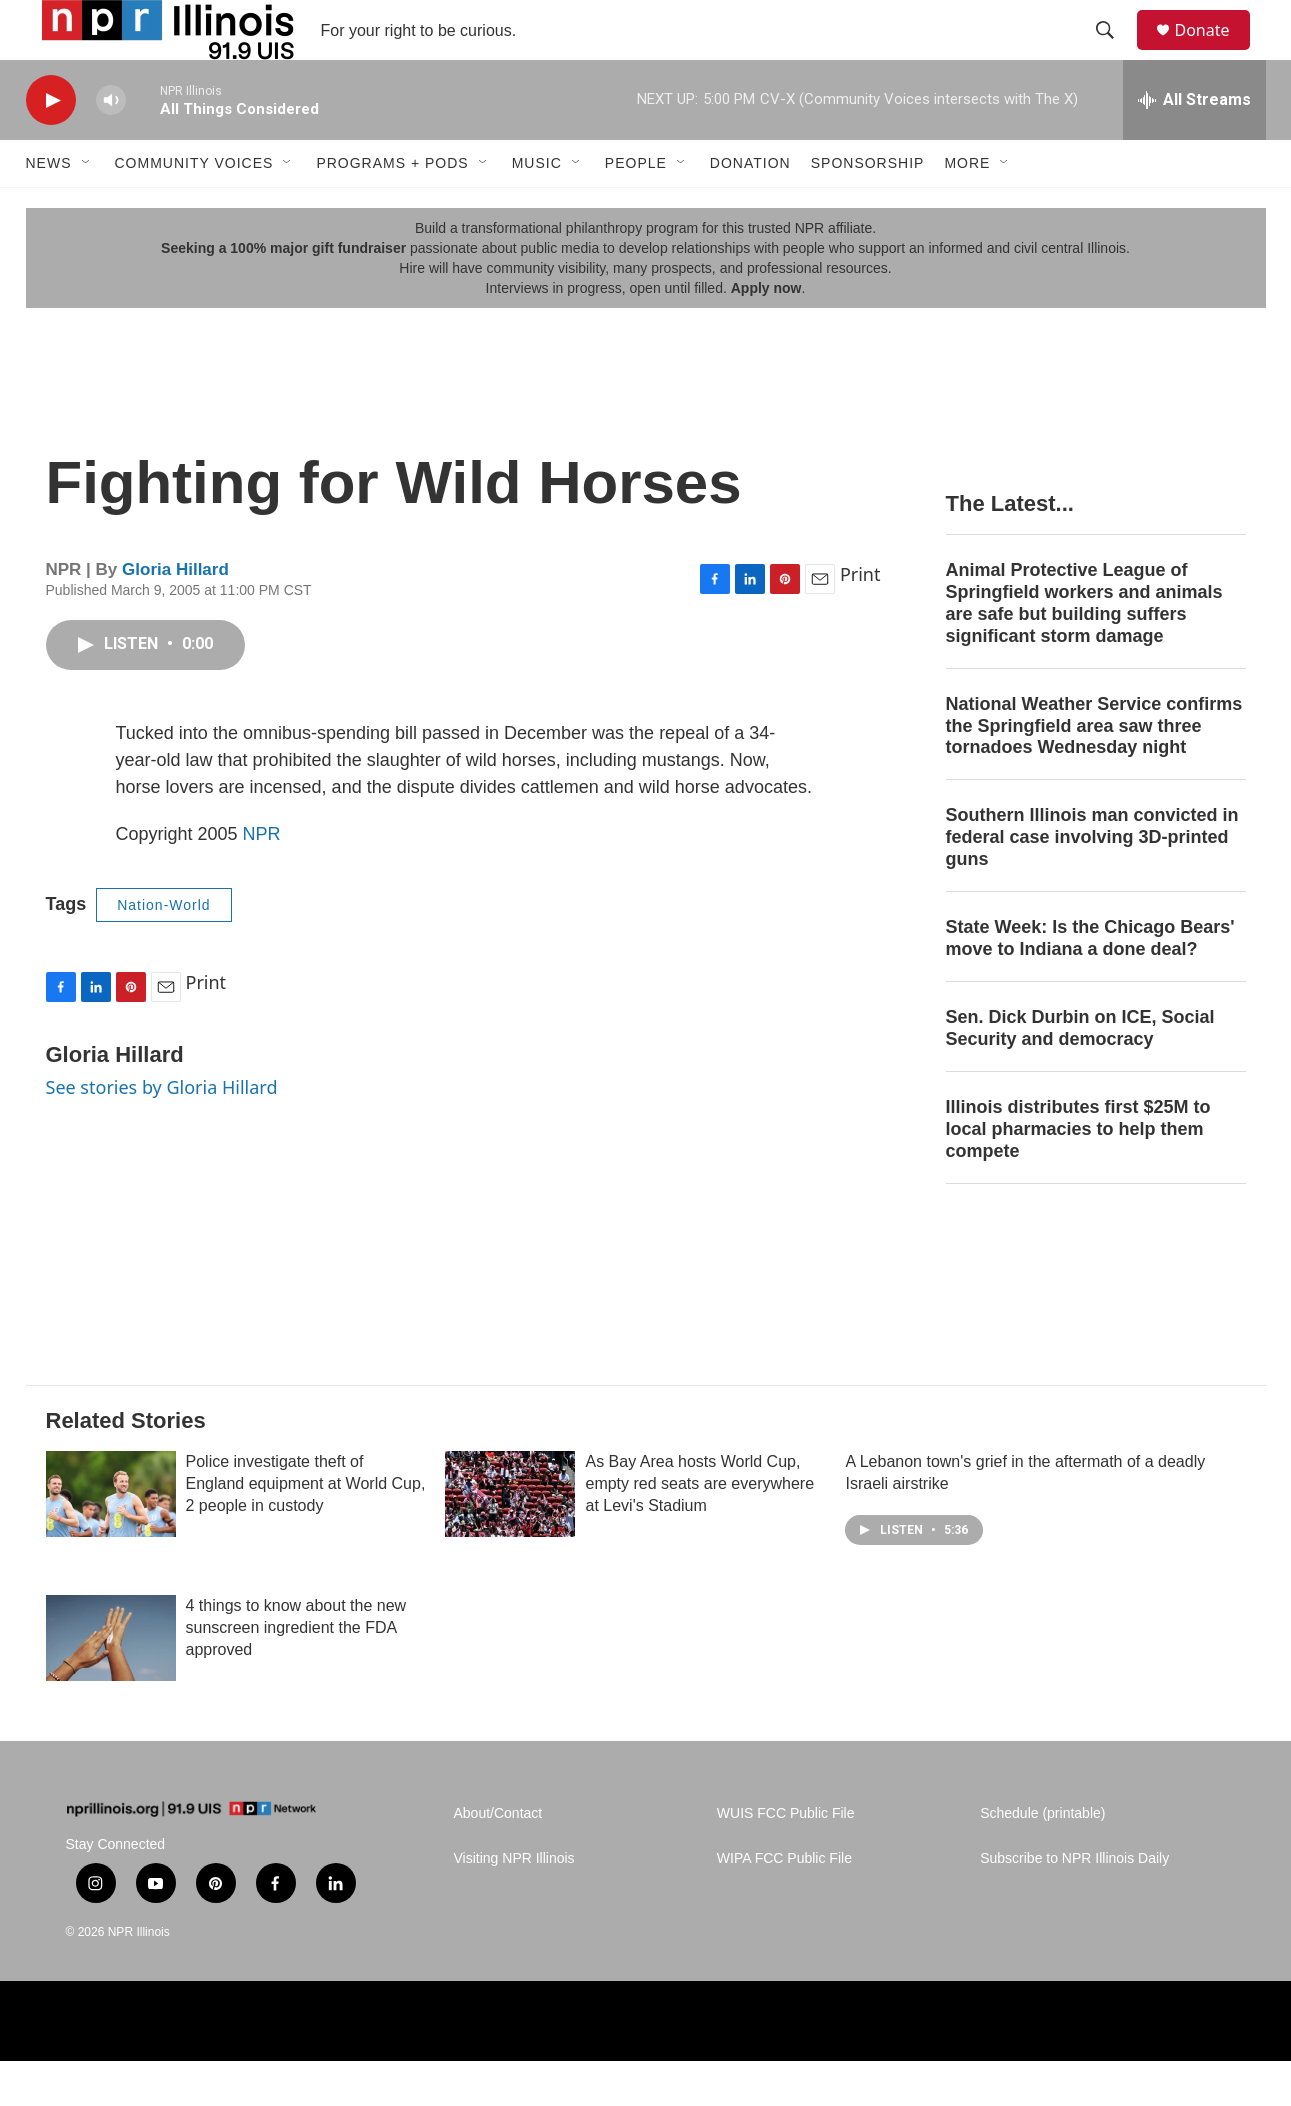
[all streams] (1194, 145)
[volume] (111, 145)
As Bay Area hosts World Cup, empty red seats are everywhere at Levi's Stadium (699, 1528)
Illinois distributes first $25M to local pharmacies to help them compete (1078, 1174)
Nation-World (163, 950)
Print (860, 619)
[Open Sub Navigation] (87, 208)
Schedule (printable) (1042, 1858)
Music (537, 208)
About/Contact (498, 1858)
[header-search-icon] (1115, 53)
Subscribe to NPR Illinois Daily (1074, 1903)
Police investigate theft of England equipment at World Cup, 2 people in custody (306, 1528)
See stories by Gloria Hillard (162, 1132)
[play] (51, 145)
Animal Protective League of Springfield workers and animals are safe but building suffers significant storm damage (1084, 648)
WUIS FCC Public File (786, 1858)
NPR (262, 879)
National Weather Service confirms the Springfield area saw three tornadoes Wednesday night (1094, 771)
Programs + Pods (392, 208)
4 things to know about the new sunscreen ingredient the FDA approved (296, 1672)
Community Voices (194, 208)
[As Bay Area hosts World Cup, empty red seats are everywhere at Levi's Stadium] (510, 1539)
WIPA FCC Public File (784, 1903)
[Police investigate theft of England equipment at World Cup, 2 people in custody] (111, 1539)
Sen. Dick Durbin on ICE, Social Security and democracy (1080, 1073)
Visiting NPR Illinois (514, 1903)
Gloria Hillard (175, 614)
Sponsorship (868, 208)
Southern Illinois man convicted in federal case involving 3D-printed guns (1092, 882)
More (967, 208)
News (49, 208)
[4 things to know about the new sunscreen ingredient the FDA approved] (111, 1683)
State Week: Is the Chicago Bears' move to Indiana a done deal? (1090, 983)
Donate (1215, 52)
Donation (750, 208)
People (636, 208)
